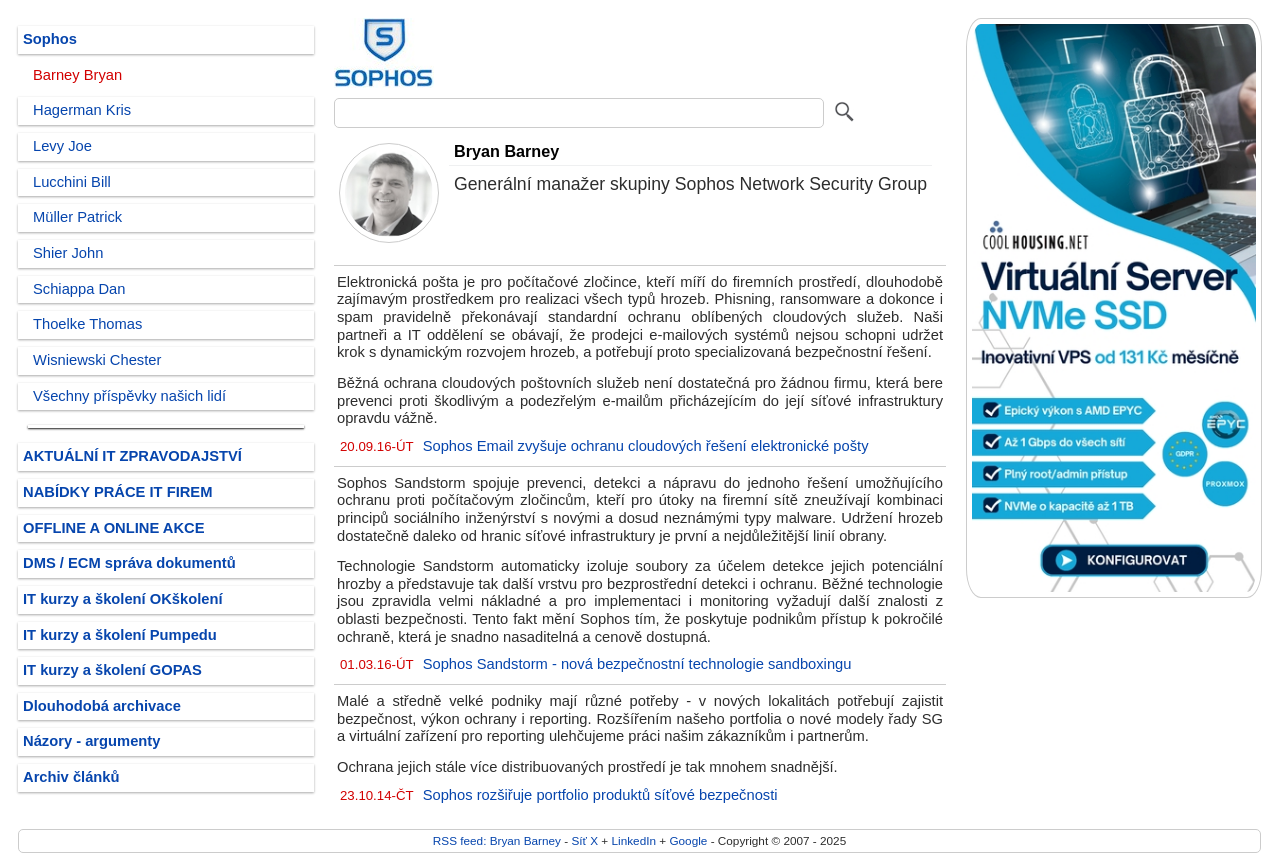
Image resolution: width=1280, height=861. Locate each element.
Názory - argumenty (91, 741)
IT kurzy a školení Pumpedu (120, 635)
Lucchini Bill (72, 182)
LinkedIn (634, 840)
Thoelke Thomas (87, 324)
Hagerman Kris (82, 110)
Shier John (68, 253)
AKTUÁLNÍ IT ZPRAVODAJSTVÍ (132, 456)
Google (688, 840)
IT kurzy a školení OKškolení (123, 599)
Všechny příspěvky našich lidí (129, 396)
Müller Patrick (77, 217)
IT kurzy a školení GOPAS (112, 670)
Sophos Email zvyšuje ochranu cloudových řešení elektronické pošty (646, 446)
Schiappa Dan (79, 289)
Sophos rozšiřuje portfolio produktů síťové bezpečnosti (600, 795)
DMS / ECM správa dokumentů (129, 563)
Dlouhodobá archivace (102, 706)
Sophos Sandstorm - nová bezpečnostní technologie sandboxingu (637, 664)
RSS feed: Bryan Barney (497, 840)
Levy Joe (62, 146)
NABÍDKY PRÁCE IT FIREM (117, 492)
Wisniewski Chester (97, 360)
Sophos (50, 39)
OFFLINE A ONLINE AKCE (114, 528)
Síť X (584, 840)
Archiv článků (71, 777)
